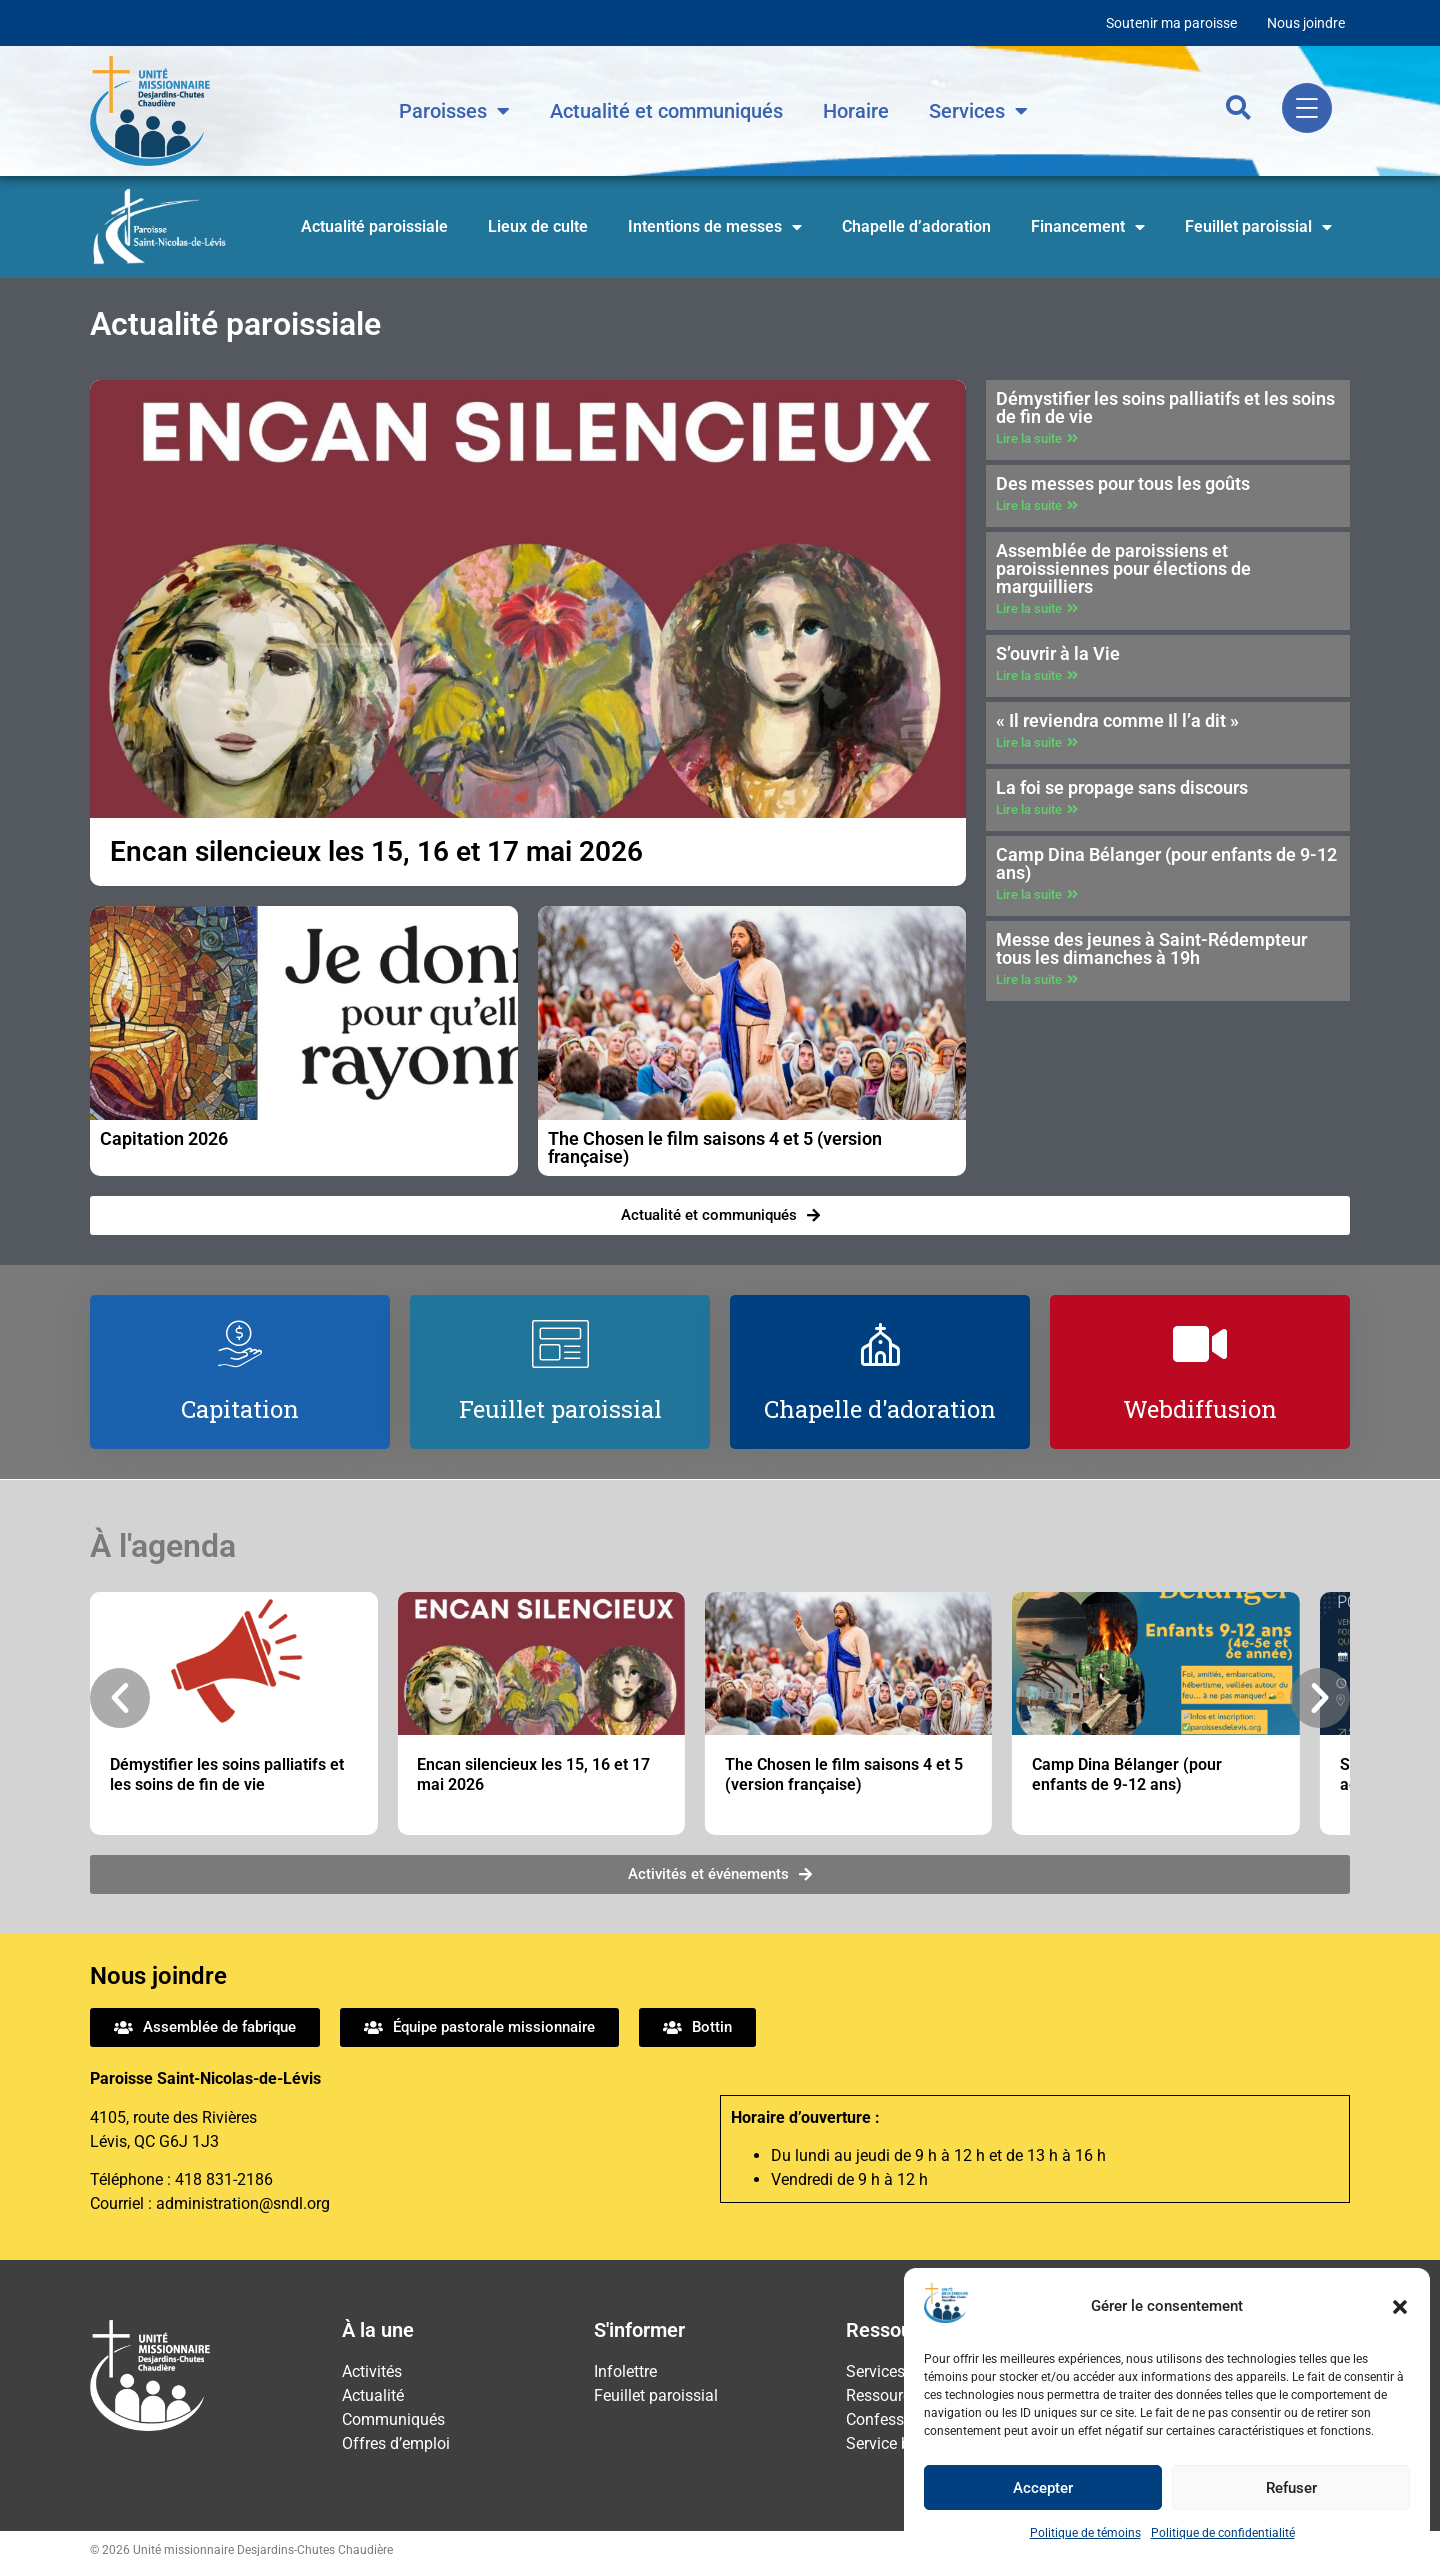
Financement (1088, 227)
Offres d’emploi (396, 2443)
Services (978, 111)
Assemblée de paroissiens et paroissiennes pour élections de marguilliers (1123, 568)
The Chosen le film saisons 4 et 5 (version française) (715, 1147)
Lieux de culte (538, 226)
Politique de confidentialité (1223, 2533)
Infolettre (625, 2371)
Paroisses (454, 111)
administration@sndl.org (243, 2203)
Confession (886, 2419)
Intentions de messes (715, 227)
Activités (372, 2371)
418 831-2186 (224, 2179)
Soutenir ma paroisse (1171, 23)
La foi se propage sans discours (1122, 787)
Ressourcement (900, 2395)
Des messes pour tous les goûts (1123, 483)
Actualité (373, 2395)
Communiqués (393, 2419)
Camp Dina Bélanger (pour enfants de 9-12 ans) (1166, 863)
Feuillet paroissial (1258, 227)
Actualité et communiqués (666, 111)
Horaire (856, 111)
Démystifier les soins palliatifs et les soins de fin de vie (1165, 407)
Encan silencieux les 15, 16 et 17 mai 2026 (376, 851)
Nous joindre (1306, 23)
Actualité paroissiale (374, 226)
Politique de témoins (1085, 2533)
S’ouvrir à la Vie (1058, 653)
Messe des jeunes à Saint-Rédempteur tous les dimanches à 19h (1151, 948)
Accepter (1043, 2488)
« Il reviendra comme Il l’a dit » (1117, 720)
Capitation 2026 (164, 1138)
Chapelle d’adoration (916, 226)
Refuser (1291, 2488)
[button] (1400, 2307)
